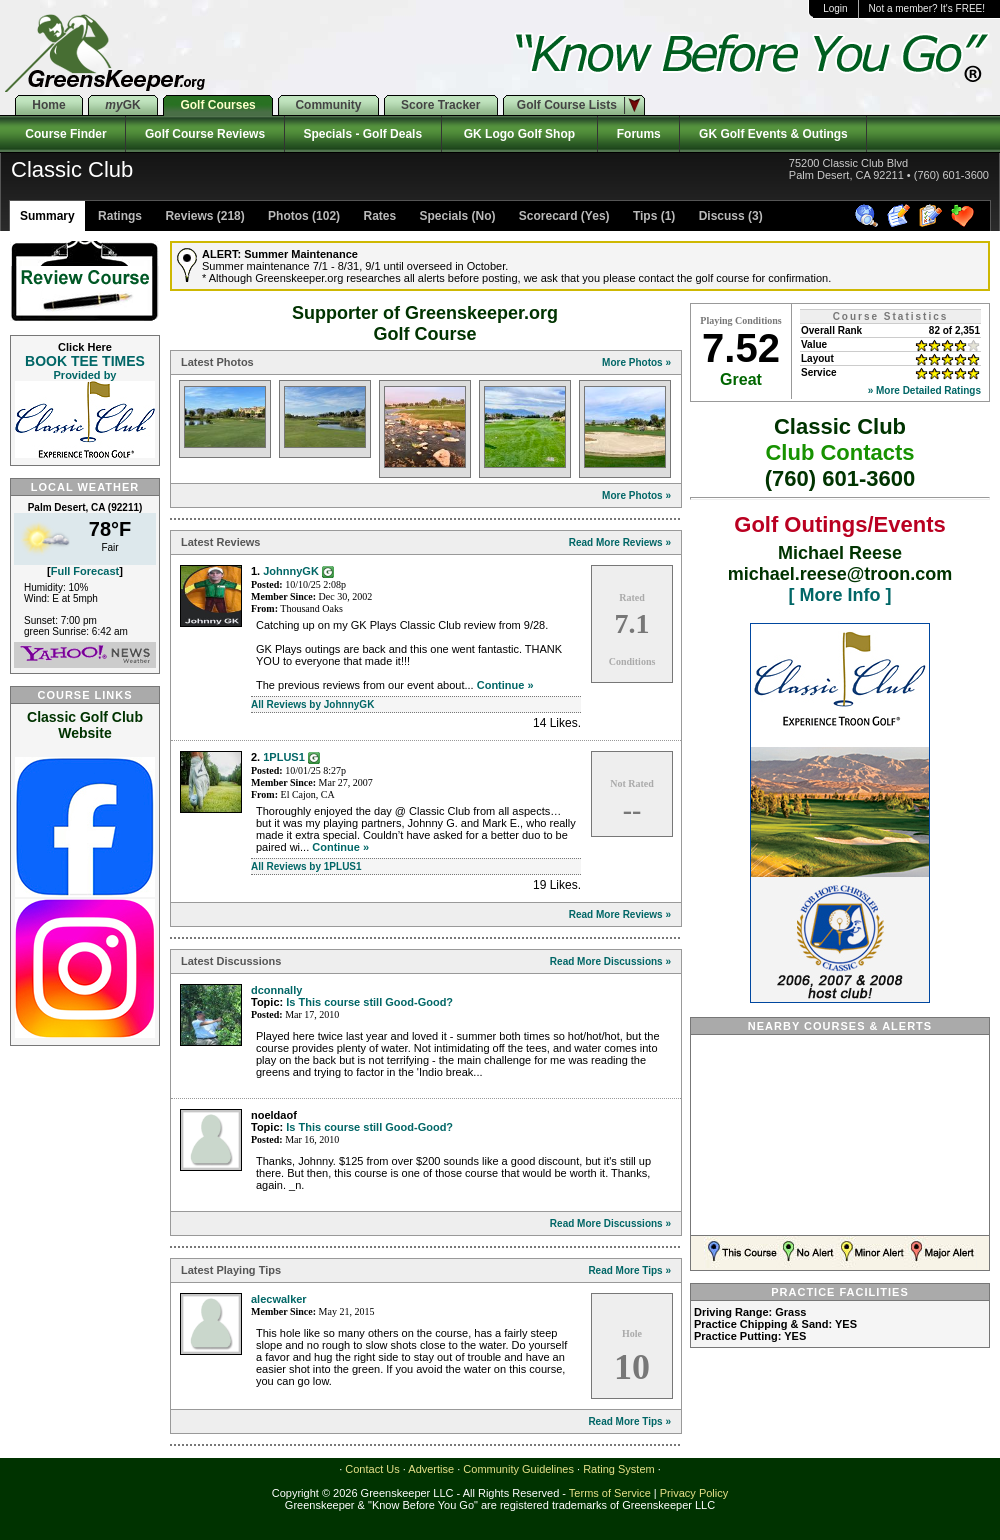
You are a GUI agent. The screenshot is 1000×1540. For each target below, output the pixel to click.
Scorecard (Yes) (563, 216)
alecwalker (279, 1299)
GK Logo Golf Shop (519, 134)
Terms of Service (610, 1493)
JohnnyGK (291, 571)
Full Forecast (85, 571)
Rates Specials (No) (427, 216)
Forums (638, 134)
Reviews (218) (203, 216)
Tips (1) (653, 216)
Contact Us (372, 1469)
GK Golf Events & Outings (773, 134)
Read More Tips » (629, 1270)
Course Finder (62, 134)
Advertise (431, 1469)
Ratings (118, 216)
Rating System (619, 1469)
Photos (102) (302, 216)
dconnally (276, 990)
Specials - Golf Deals (363, 134)
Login (835, 8)
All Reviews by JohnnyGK (312, 704)
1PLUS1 (284, 757)
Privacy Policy (694, 1493)
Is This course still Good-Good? (369, 1002)
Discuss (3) (728, 216)
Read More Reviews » (620, 542)
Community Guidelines (518, 1469)
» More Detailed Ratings (924, 390)
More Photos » (636, 362)
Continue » (505, 685)
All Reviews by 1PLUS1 (306, 866)
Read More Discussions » (610, 961)
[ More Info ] (840, 595)
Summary (47, 216)
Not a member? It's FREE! (927, 8)
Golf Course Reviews (204, 134)
